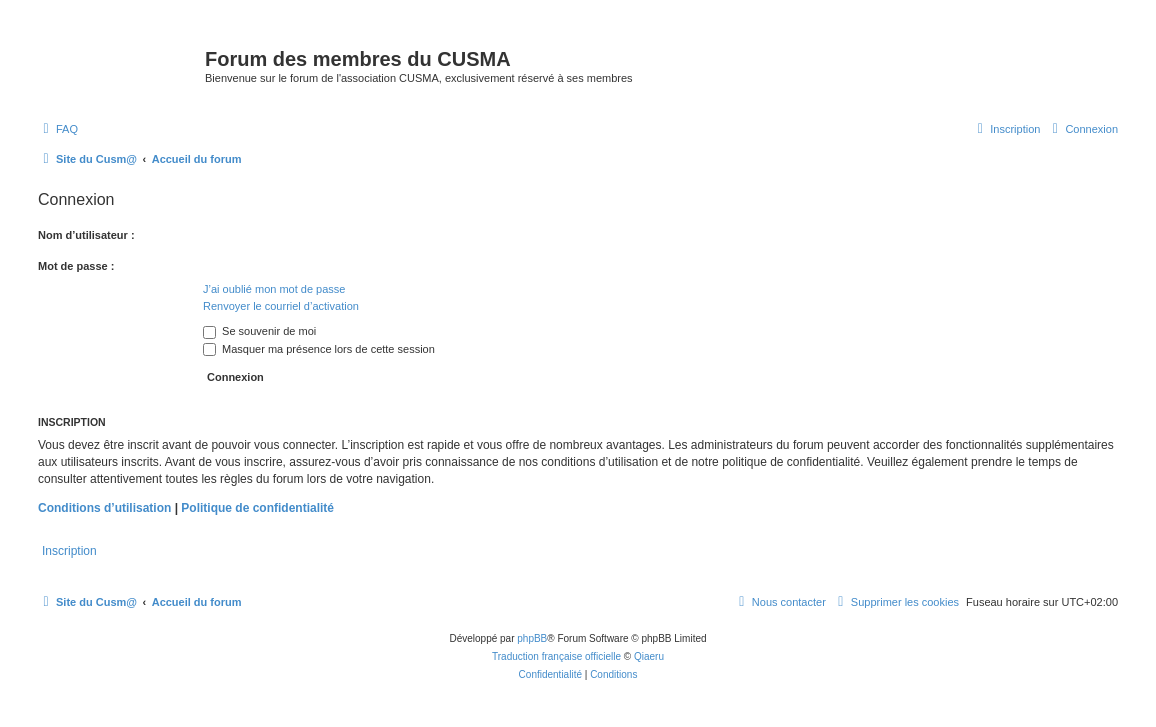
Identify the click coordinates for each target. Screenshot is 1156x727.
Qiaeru (649, 656)
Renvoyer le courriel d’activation (281, 306)
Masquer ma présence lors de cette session (319, 349)
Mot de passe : (76, 266)
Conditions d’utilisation (104, 508)
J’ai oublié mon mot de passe (274, 289)
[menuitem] (58, 129)
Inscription (69, 551)
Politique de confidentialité (257, 508)
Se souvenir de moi (259, 331)
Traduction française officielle (556, 656)
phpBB (532, 638)
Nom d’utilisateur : (86, 235)
